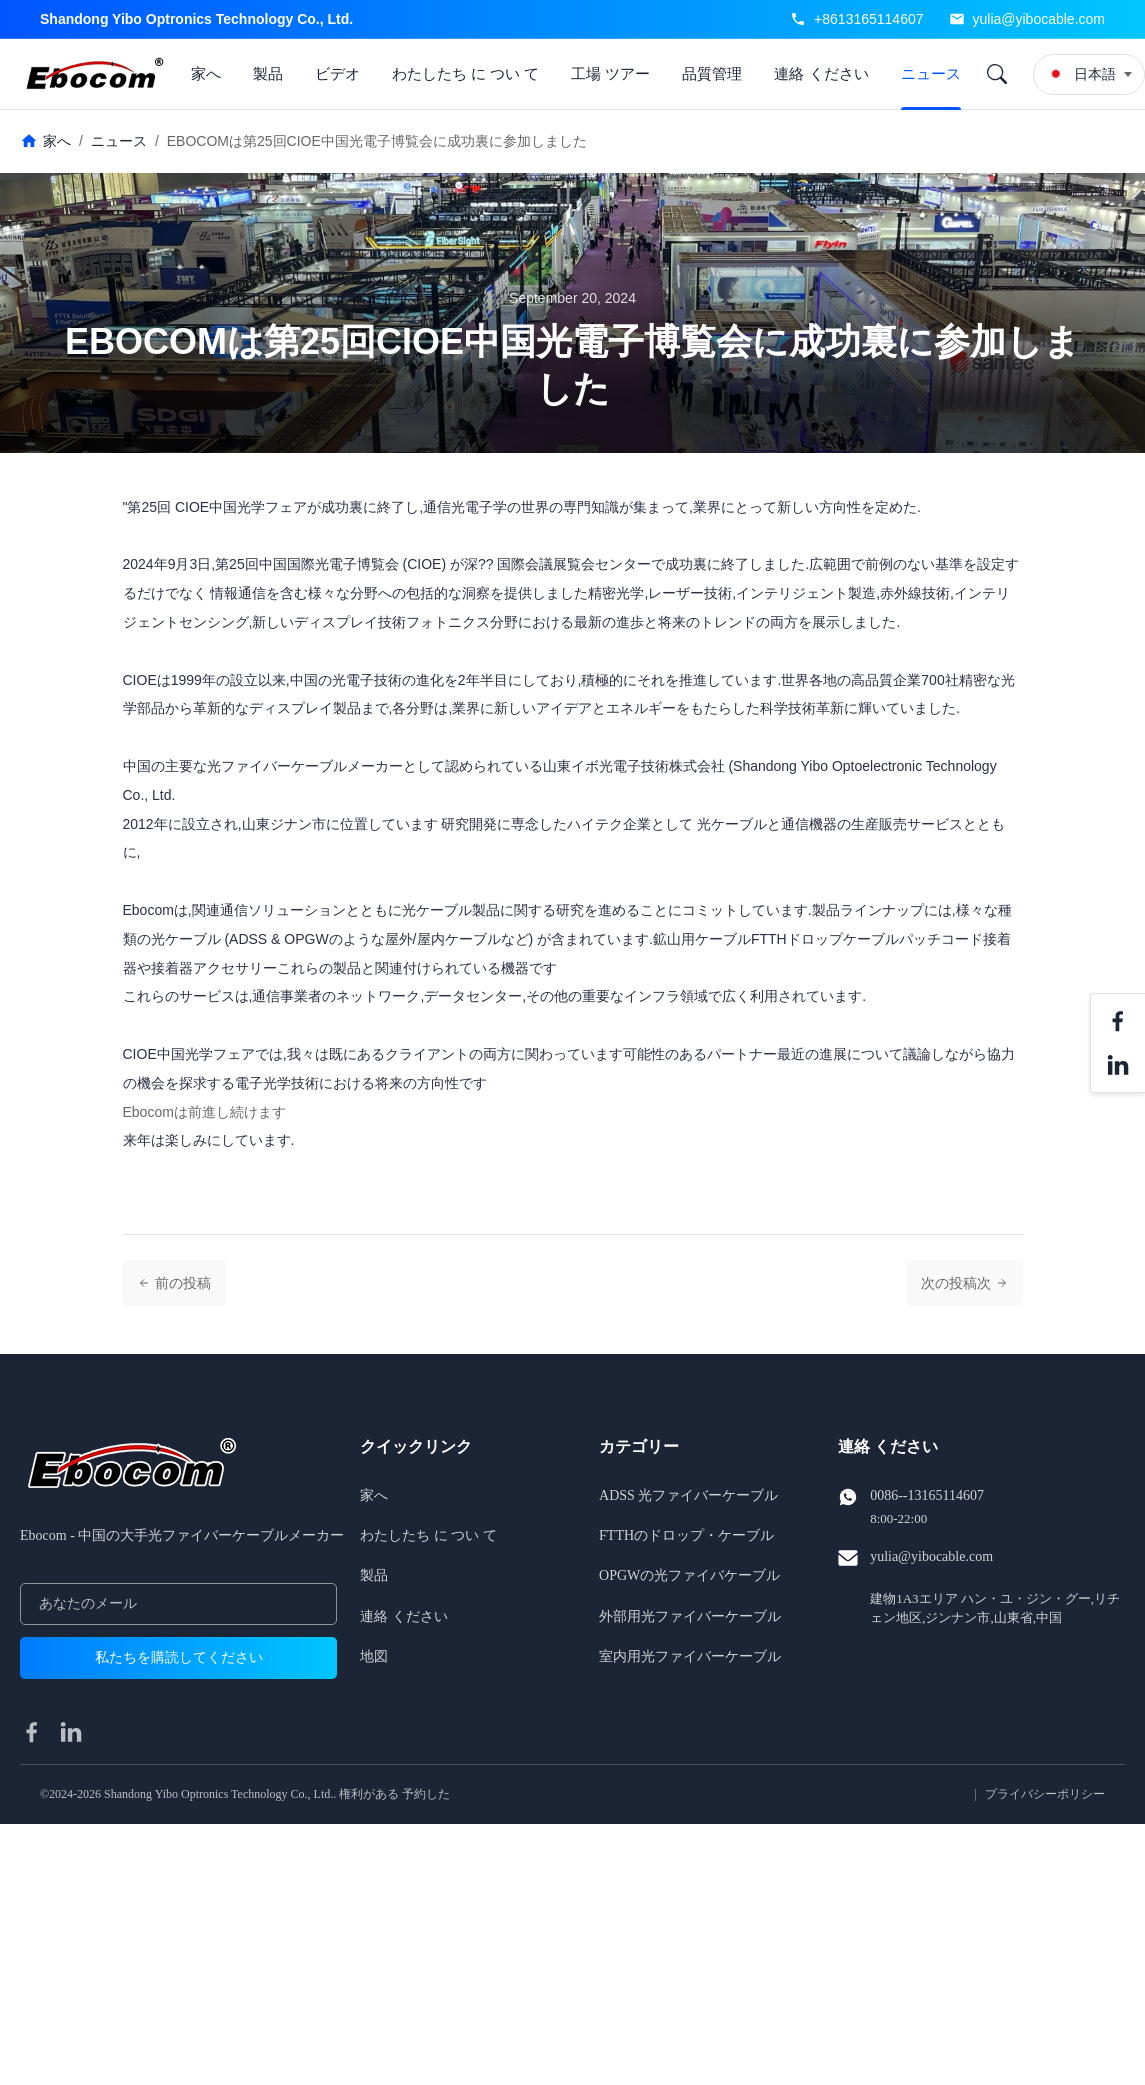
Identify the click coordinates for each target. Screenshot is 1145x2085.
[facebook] (32, 1732)
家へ (206, 73)
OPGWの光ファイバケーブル (689, 1575)
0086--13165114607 (927, 1495)
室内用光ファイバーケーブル (690, 1656)
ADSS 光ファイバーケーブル (688, 1495)
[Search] (997, 74)
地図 (374, 1656)
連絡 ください (821, 73)
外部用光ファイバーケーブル (690, 1616)
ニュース (931, 73)
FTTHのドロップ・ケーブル (686, 1535)
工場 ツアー (610, 73)
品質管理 (712, 73)
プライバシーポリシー (1045, 1794)
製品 (268, 73)
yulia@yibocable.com (1039, 19)
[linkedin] (71, 1732)
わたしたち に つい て (466, 73)
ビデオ (337, 73)
